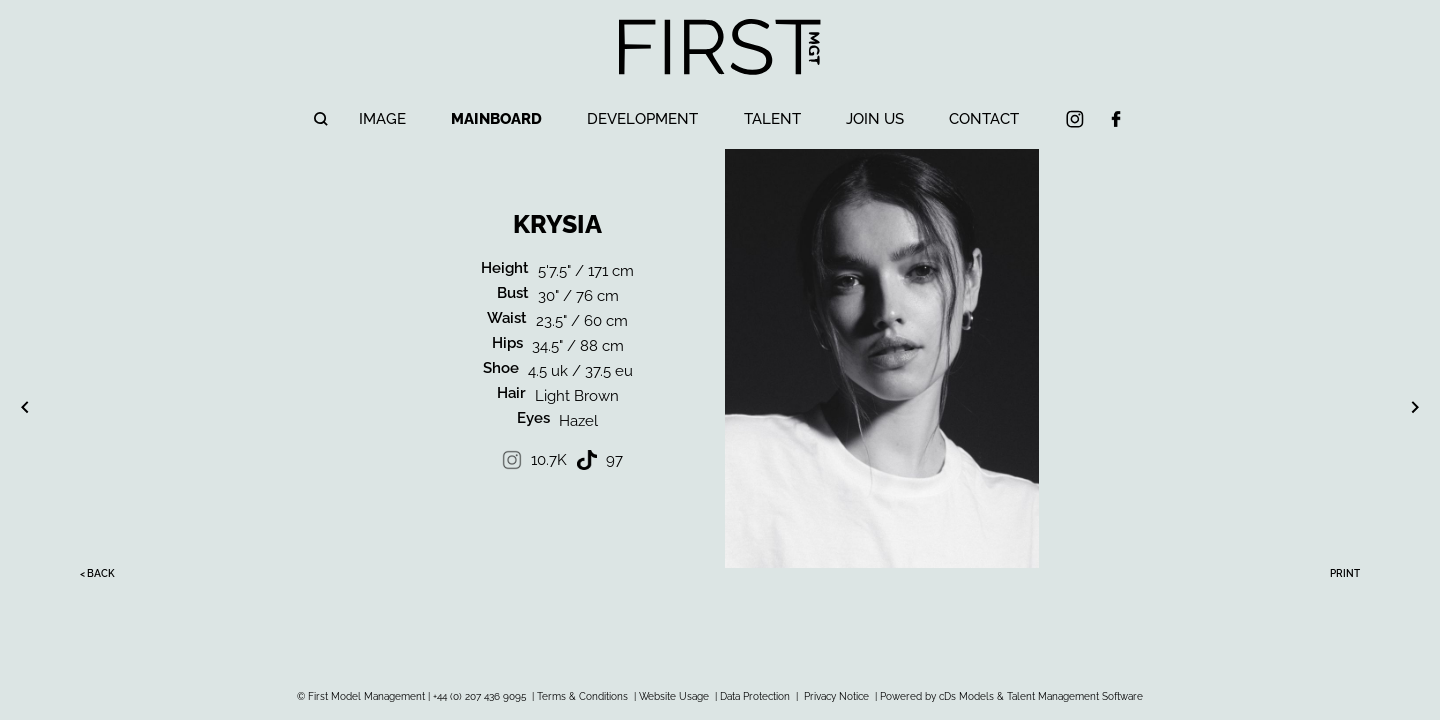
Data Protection (755, 696)
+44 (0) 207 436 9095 (479, 696)
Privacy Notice (836, 696)
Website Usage (674, 696)
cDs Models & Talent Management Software (1041, 696)
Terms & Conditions (582, 696)
